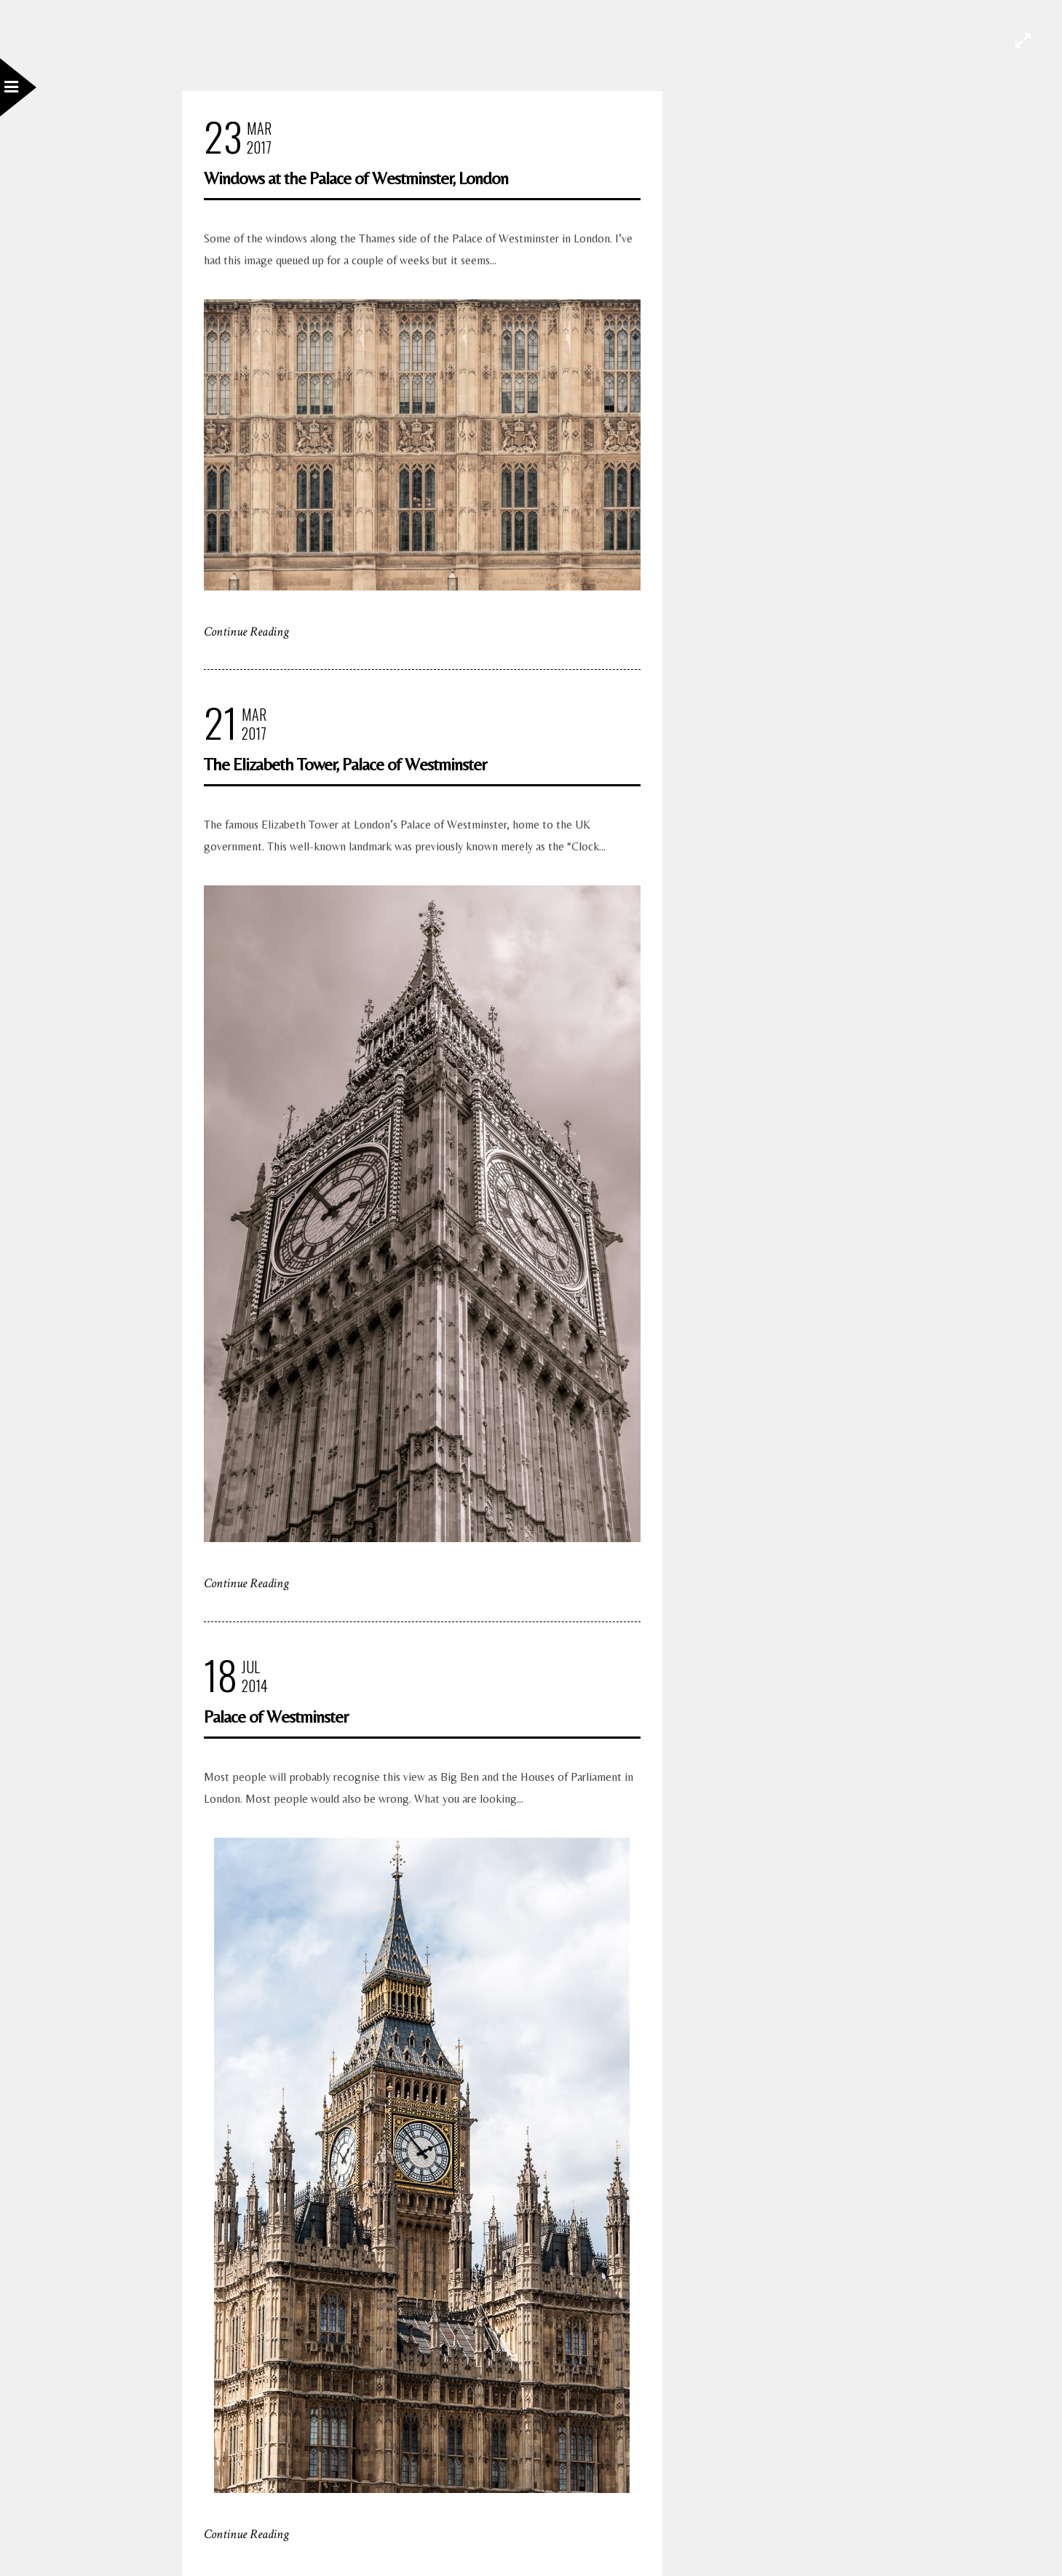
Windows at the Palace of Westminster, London (356, 178)
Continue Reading (246, 631)
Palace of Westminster (276, 1716)
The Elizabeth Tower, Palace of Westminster (345, 764)
